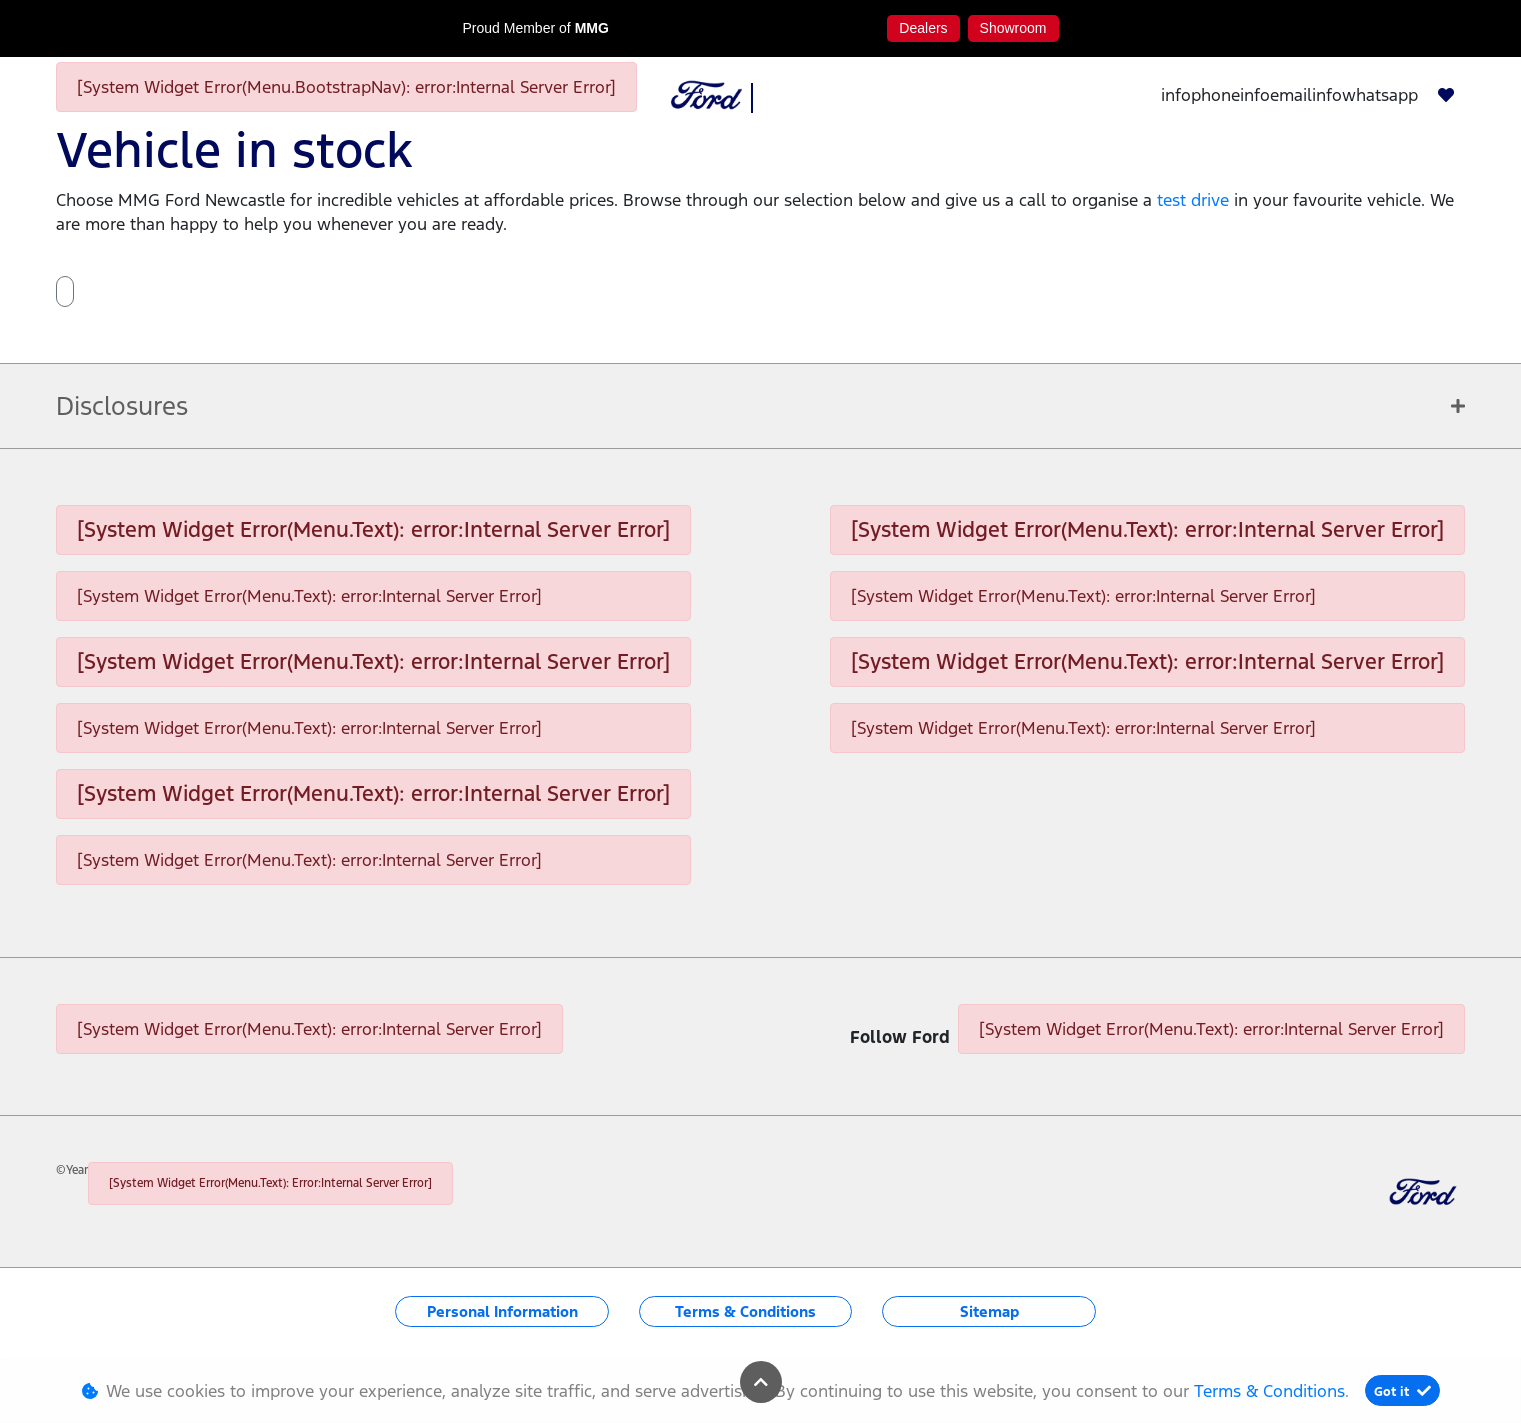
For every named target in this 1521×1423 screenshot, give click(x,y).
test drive (1195, 200)
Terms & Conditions (745, 1311)
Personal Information (502, 1311)
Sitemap (989, 1311)
